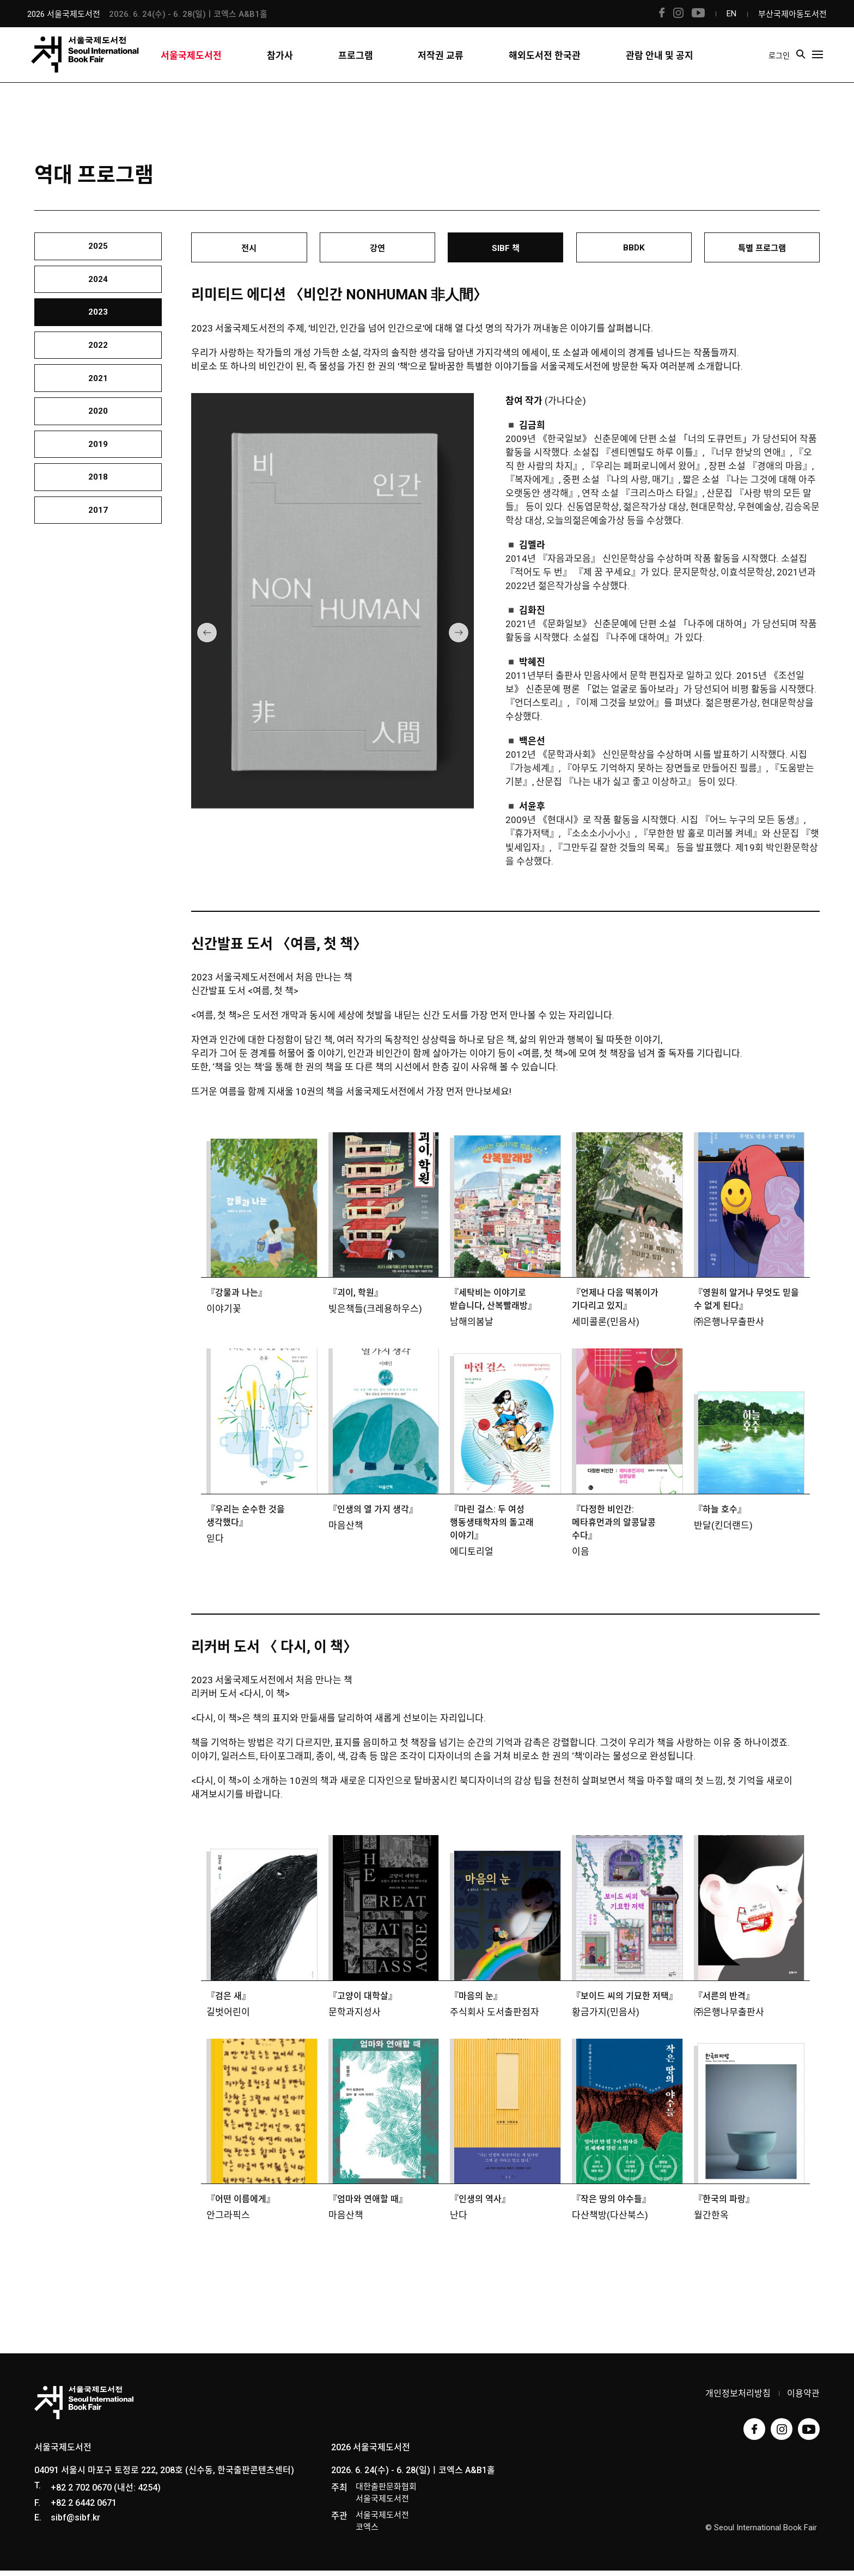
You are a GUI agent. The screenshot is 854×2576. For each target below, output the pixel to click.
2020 (98, 454)
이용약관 (803, 2399)
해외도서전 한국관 (545, 63)
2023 (98, 332)
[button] (207, 638)
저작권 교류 (440, 63)
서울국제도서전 (191, 63)
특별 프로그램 (762, 251)
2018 (98, 536)
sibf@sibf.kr (75, 2523)
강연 (377, 251)
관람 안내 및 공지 (659, 63)
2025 (98, 250)
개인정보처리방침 (738, 2399)
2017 (98, 577)
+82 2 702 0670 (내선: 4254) (106, 2493)
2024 (98, 291)
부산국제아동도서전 (792, 14)
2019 (98, 495)
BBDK (634, 250)
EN (731, 14)
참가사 (280, 63)
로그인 (783, 63)
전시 (249, 251)
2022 (98, 372)
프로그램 (355, 63)
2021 (98, 413)
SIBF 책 (505, 251)
